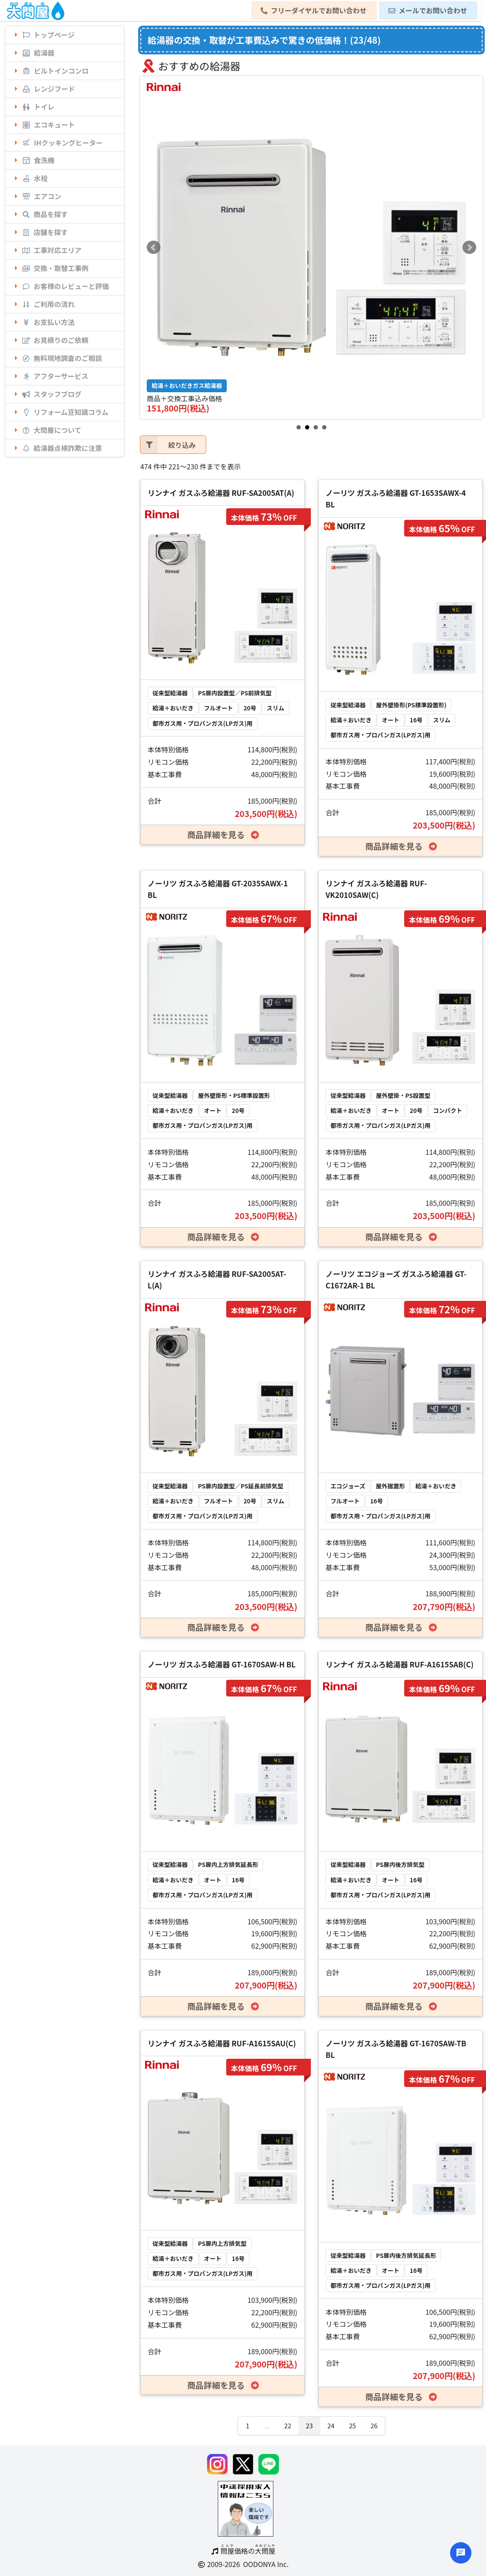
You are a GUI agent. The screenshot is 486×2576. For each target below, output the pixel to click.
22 (287, 2425)
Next (469, 247)
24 (330, 2425)
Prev (153, 247)
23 (309, 2425)
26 (373, 2425)
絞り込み (168, 444)
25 (352, 2425)
